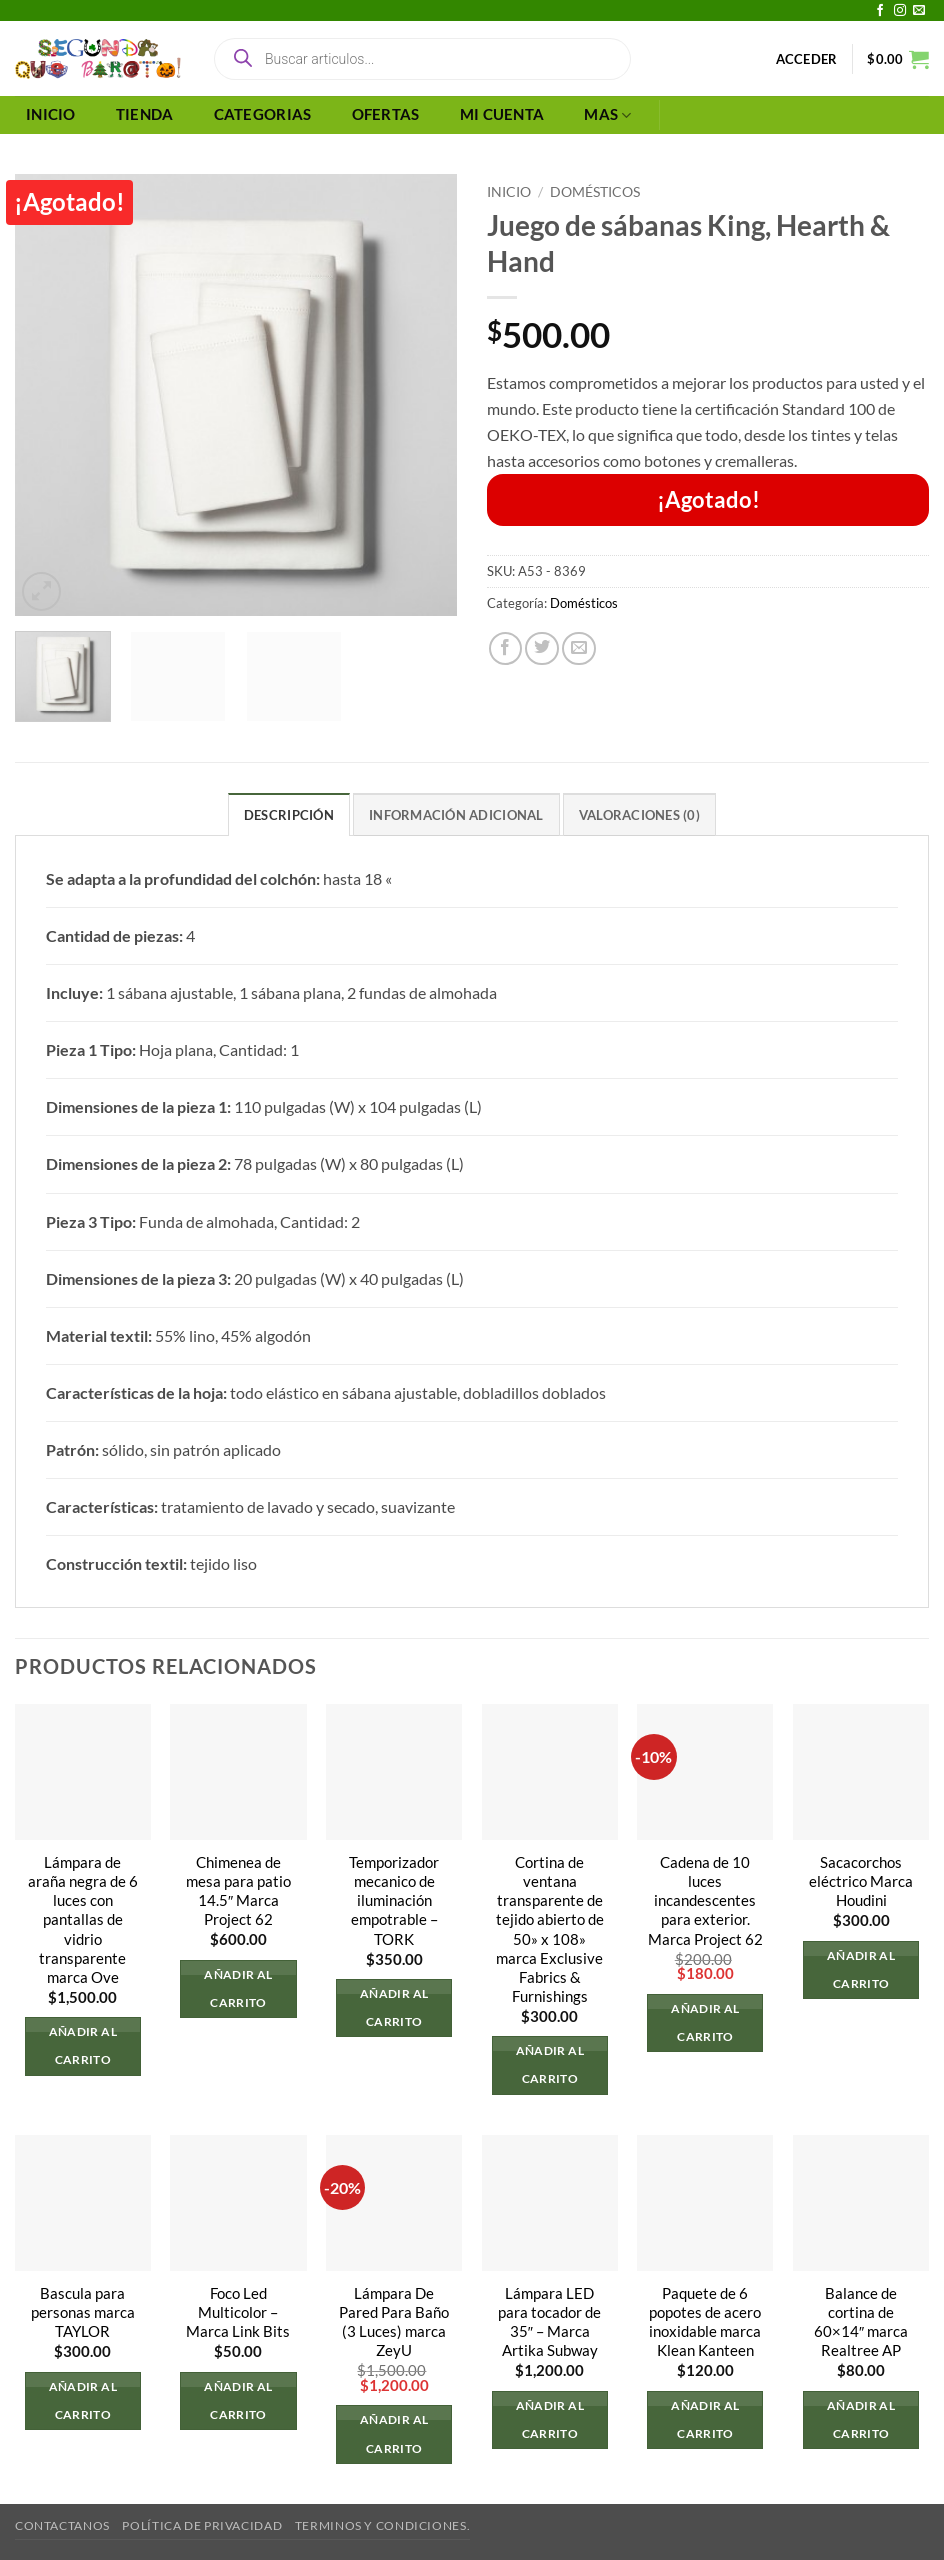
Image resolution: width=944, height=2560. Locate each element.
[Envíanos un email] (919, 11)
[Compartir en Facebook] (506, 649)
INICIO (51, 114)
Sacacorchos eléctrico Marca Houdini (861, 1881)
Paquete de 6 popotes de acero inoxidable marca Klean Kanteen (705, 2322)
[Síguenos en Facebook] (880, 11)
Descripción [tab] (289, 815)
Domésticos (595, 191)
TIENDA (145, 114)
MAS (607, 115)
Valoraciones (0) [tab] (639, 815)
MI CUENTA (502, 114)
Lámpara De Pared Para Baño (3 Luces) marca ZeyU (394, 2322)
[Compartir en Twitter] (542, 649)
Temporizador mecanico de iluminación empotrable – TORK (394, 1900)
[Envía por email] (579, 649)
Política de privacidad (202, 2525)
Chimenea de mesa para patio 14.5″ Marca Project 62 (238, 1891)
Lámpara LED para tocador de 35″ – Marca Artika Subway (549, 2322)
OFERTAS (386, 114)
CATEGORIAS (263, 114)
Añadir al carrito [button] (83, 2045)
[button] (807, 59)
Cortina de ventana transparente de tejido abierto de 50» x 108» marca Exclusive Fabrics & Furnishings (550, 1929)
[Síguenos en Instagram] (900, 11)
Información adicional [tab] (456, 815)
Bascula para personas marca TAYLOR (83, 2312)
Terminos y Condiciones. (382, 2525)
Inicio (509, 191)
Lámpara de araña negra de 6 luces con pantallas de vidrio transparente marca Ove (83, 1920)
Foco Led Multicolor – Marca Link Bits (238, 2312)
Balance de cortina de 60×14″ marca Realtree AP (861, 2322)
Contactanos (62, 2525)
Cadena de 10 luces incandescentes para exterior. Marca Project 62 (705, 1900)
